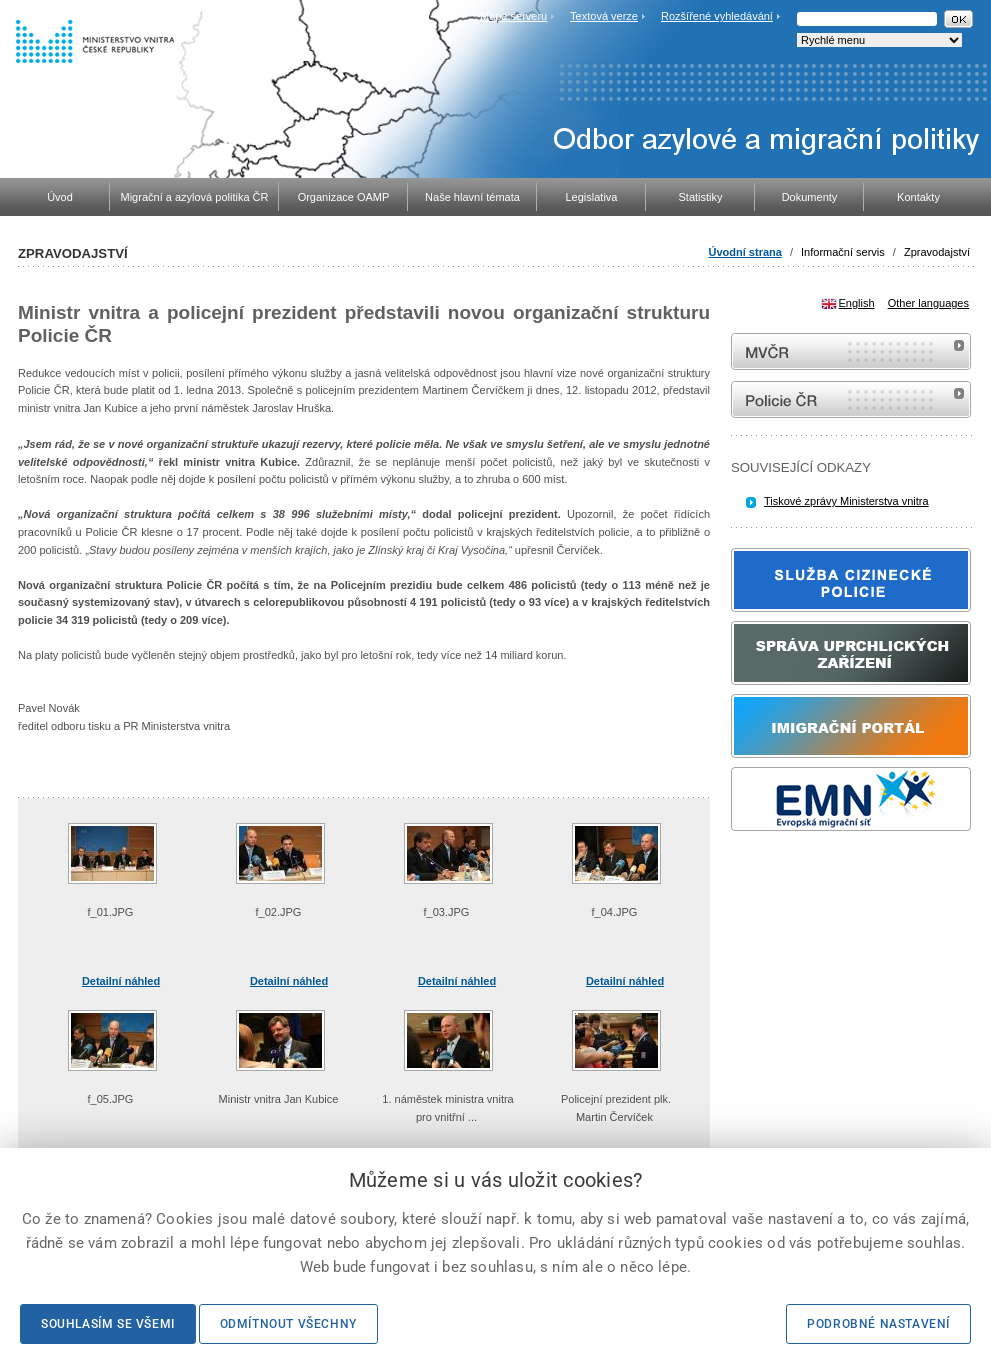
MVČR (851, 351)
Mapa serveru (513, 16)
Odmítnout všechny (288, 1324)
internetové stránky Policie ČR (851, 399)
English (857, 303)
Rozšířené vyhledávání (717, 16)
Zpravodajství (937, 252)
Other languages (928, 303)
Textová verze (604, 16)
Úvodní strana (745, 252)
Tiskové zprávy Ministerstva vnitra (846, 501)
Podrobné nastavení (878, 1324)
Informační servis (843, 252)
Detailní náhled (121, 981)
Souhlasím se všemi (108, 1324)
